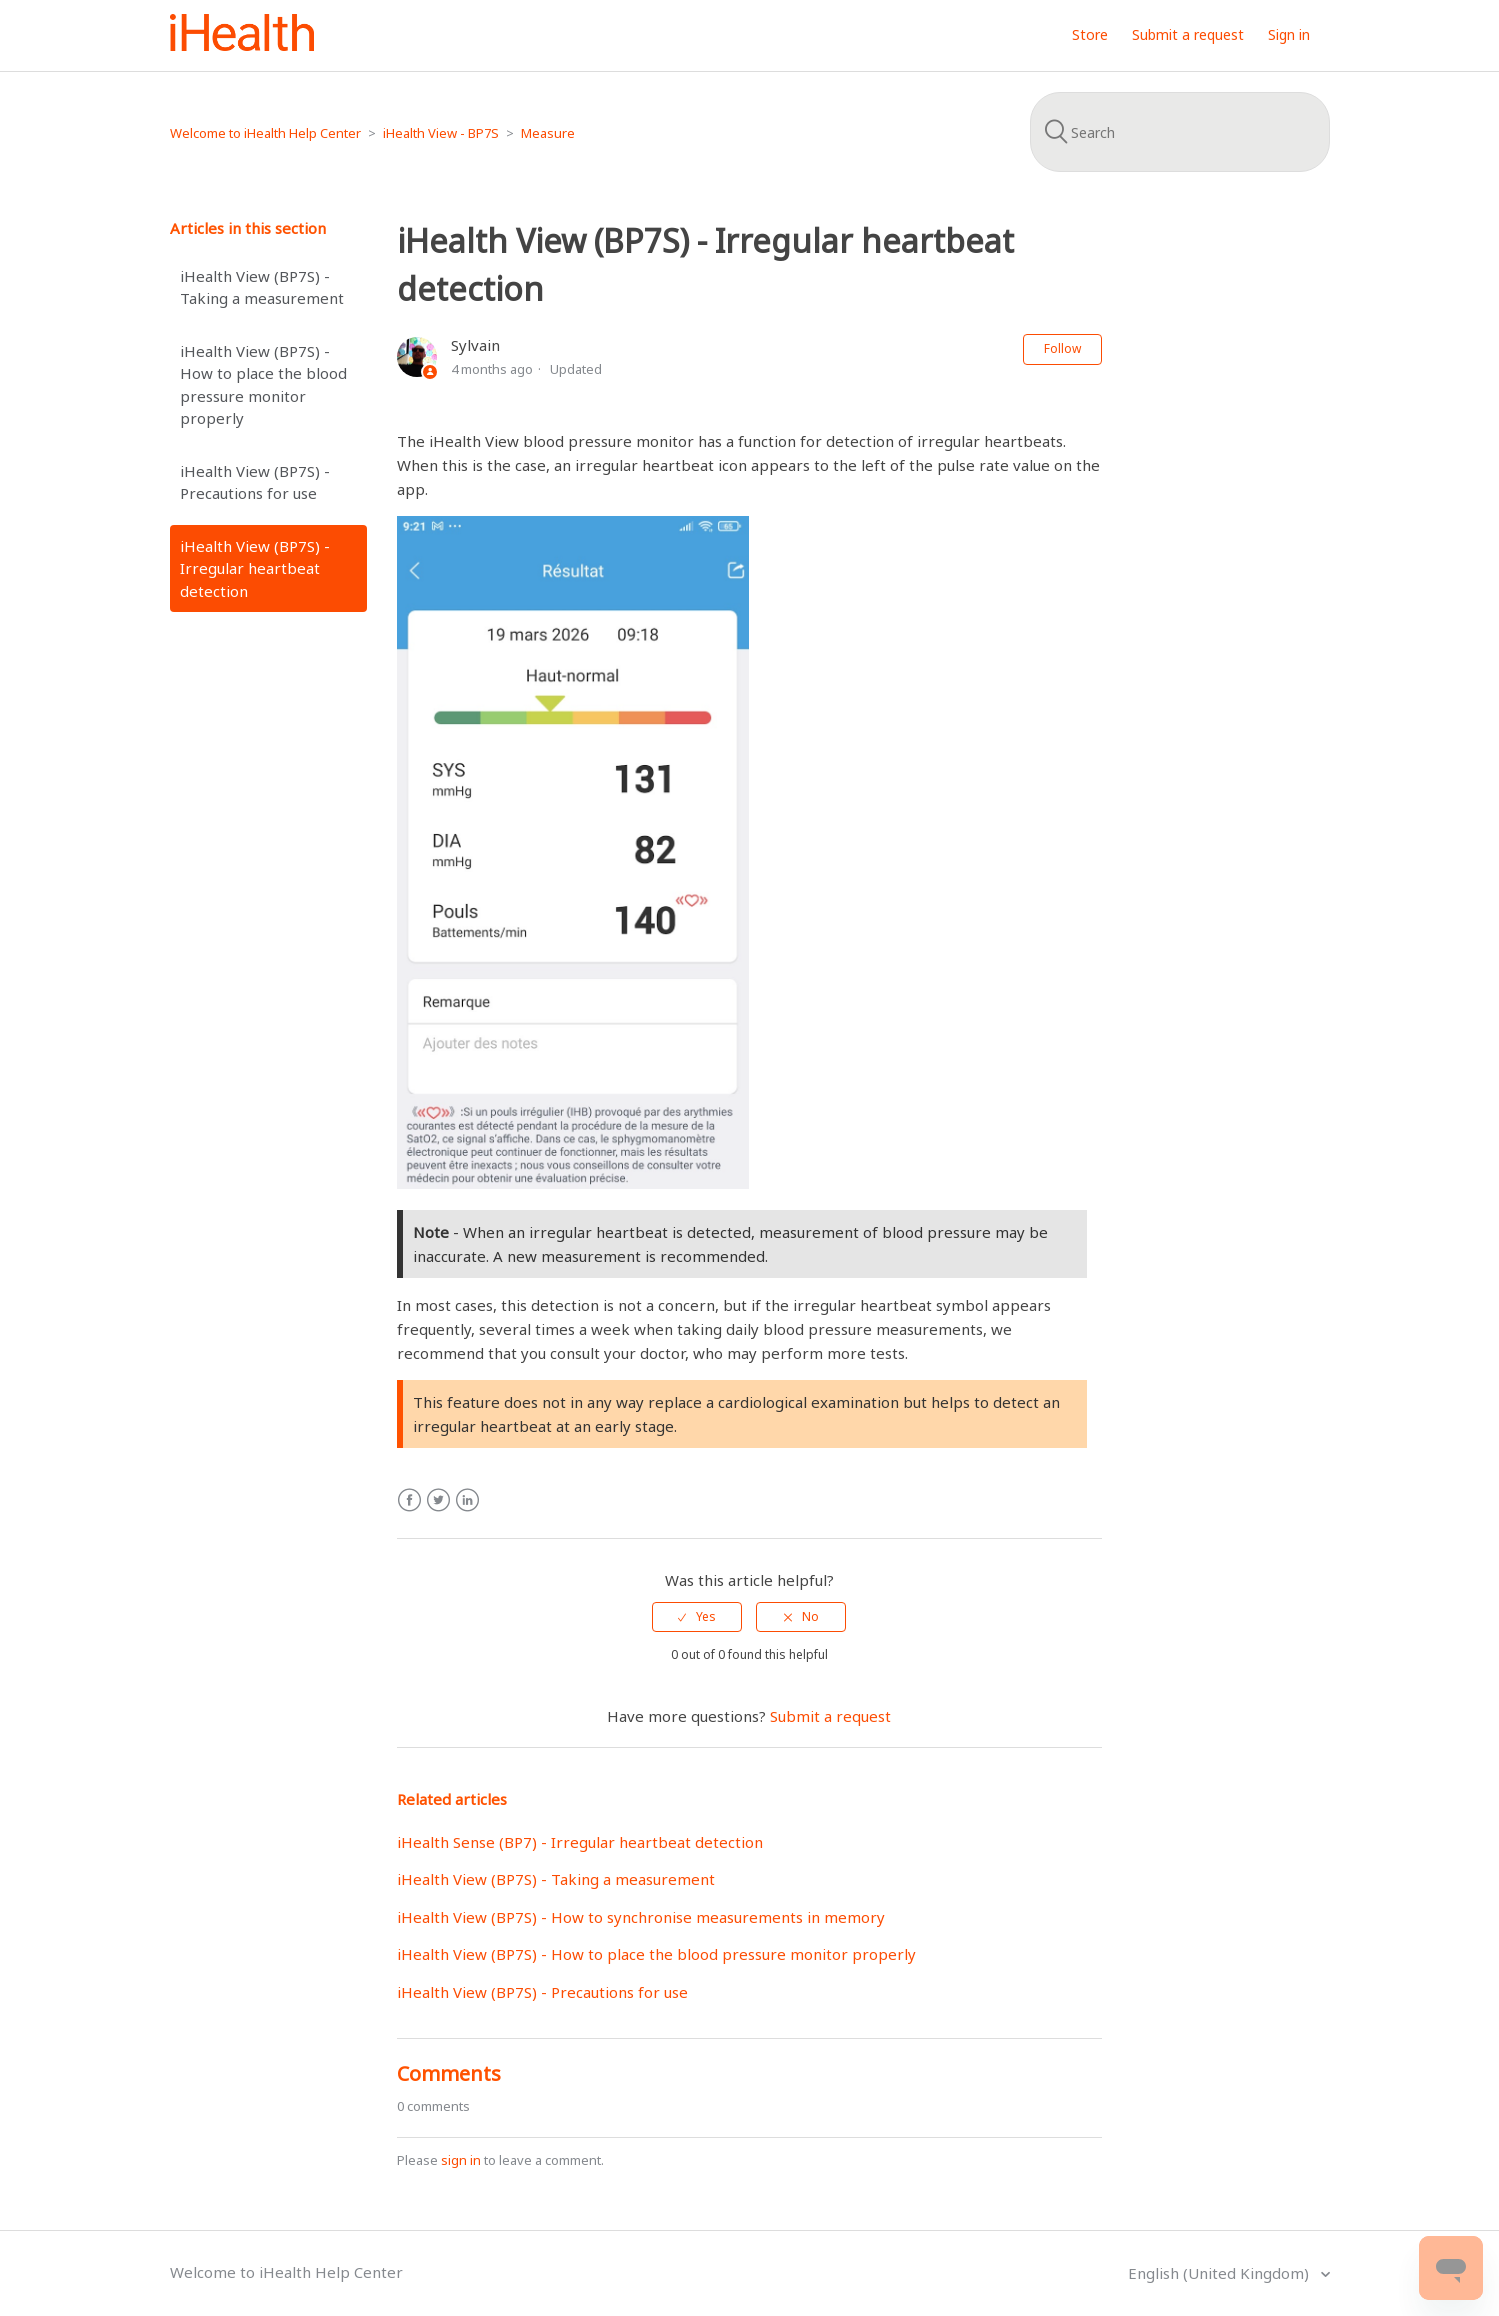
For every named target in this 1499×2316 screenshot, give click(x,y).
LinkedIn (467, 1500)
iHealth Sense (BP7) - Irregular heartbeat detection (580, 1842)
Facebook (409, 1500)
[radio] (697, 1617)
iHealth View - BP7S (441, 133)
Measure (548, 133)
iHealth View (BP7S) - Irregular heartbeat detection (255, 568)
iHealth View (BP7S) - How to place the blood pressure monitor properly (263, 385)
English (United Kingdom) (1220, 2273)
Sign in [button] (1289, 34)
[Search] (1180, 132)
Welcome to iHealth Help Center (265, 133)
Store (1090, 34)
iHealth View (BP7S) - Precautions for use (255, 482)
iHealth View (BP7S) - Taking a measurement (262, 287)
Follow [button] (1062, 348)
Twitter (438, 1500)
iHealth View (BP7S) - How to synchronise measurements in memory (641, 1917)
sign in (461, 2160)
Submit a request (1188, 34)
